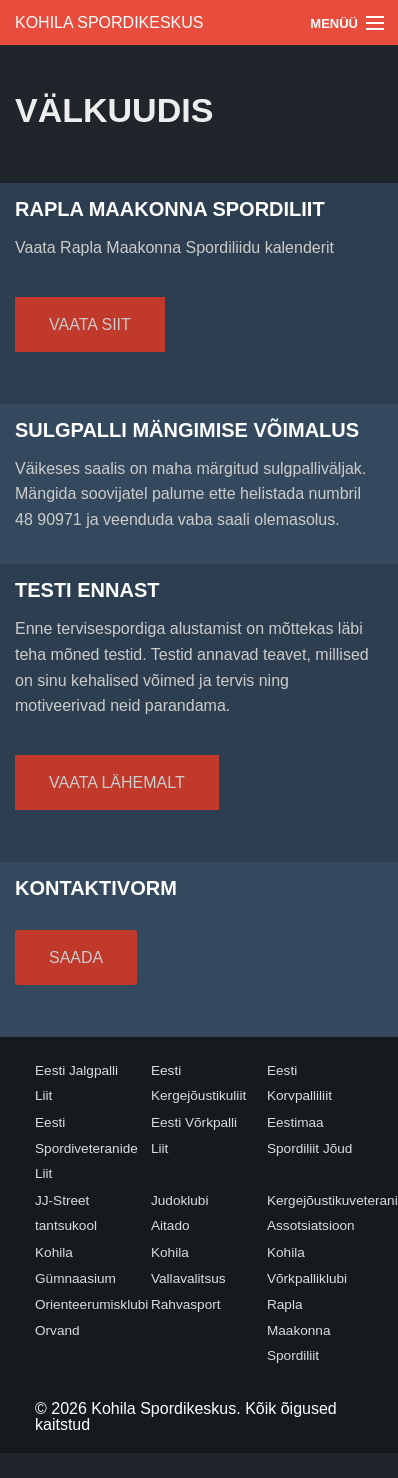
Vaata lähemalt (117, 782)
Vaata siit (90, 324)
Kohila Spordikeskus (109, 22)
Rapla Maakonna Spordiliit (298, 1330)
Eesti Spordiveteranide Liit (86, 1148)
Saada (76, 957)
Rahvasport (186, 1304)
